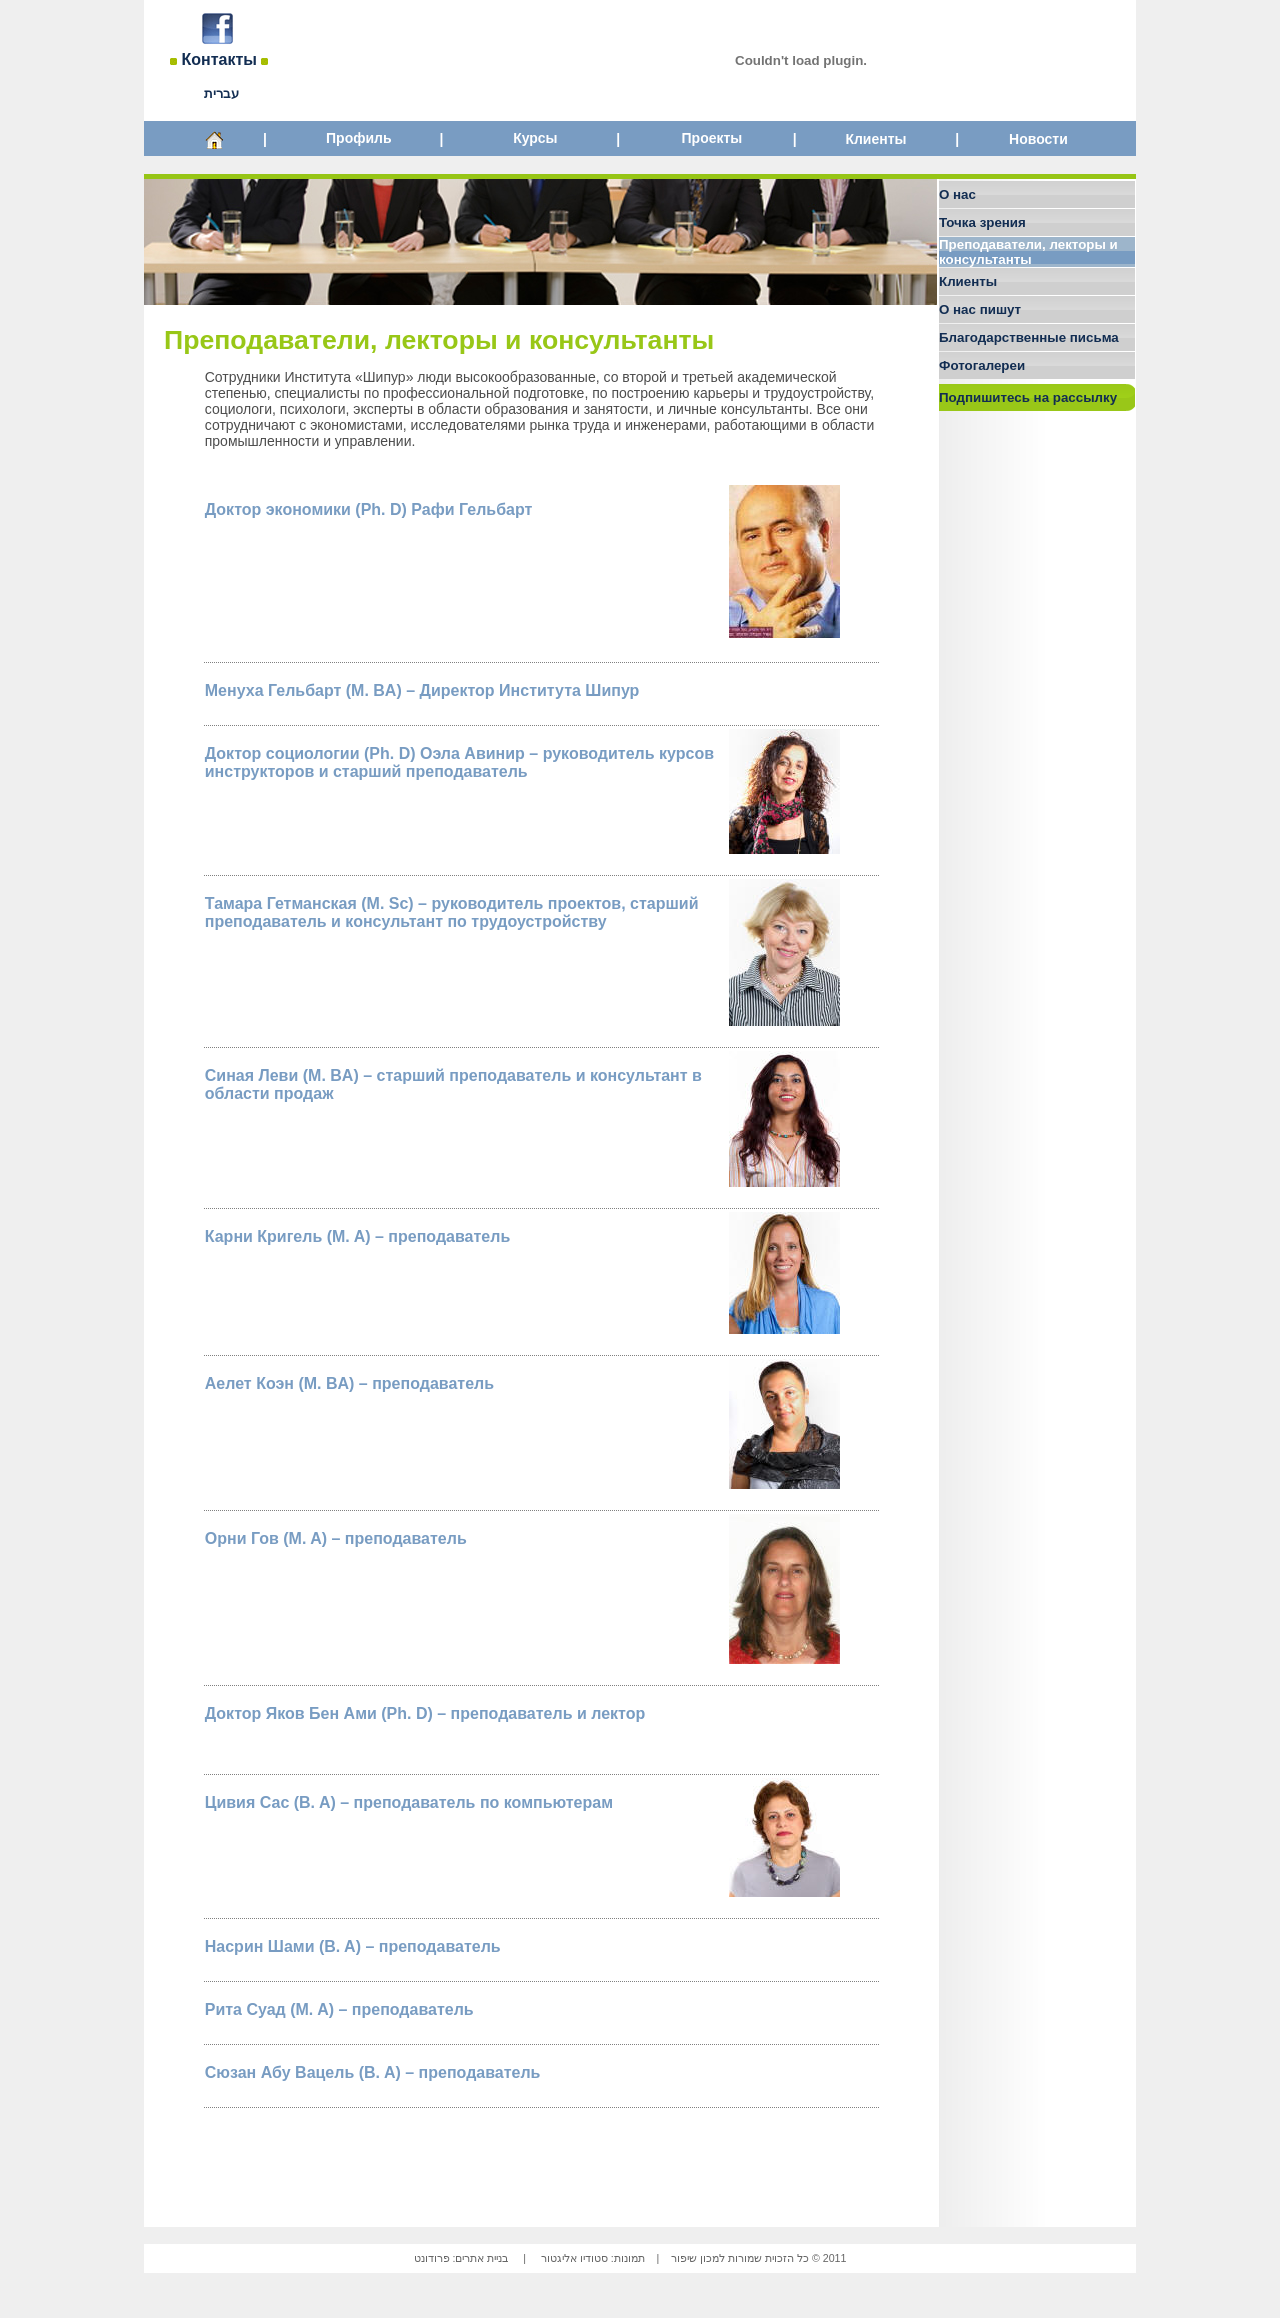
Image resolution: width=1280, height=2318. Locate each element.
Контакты (219, 59)
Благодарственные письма (1029, 337)
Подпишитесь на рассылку (1028, 397)
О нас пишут (980, 309)
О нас (957, 194)
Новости (1038, 139)
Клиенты (875, 139)
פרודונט (432, 2258)
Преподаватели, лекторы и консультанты (1028, 252)
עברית (221, 93)
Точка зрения (982, 222)
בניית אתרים (481, 2258)
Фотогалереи (982, 365)
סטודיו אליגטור (574, 2258)
